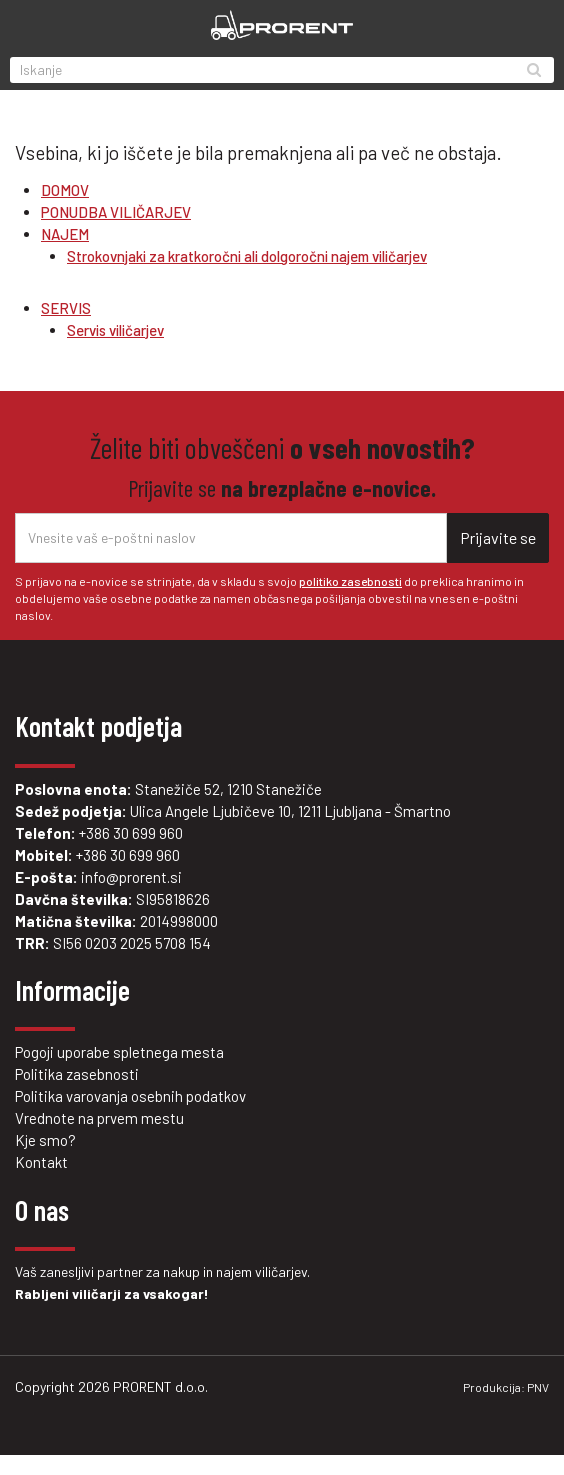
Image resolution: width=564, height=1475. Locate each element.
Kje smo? (45, 1140)
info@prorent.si (131, 877)
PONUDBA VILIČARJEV (116, 212)
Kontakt (41, 1162)
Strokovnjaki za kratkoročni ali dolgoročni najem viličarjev (247, 256)
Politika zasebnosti (77, 1074)
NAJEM (65, 234)
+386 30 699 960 (131, 833)
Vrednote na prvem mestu (99, 1118)
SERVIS (66, 308)
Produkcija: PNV (506, 1387)
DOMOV (65, 190)
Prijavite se (498, 537)
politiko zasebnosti (350, 581)
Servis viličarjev (115, 330)
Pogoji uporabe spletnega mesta (119, 1052)
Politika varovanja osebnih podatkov (130, 1096)
